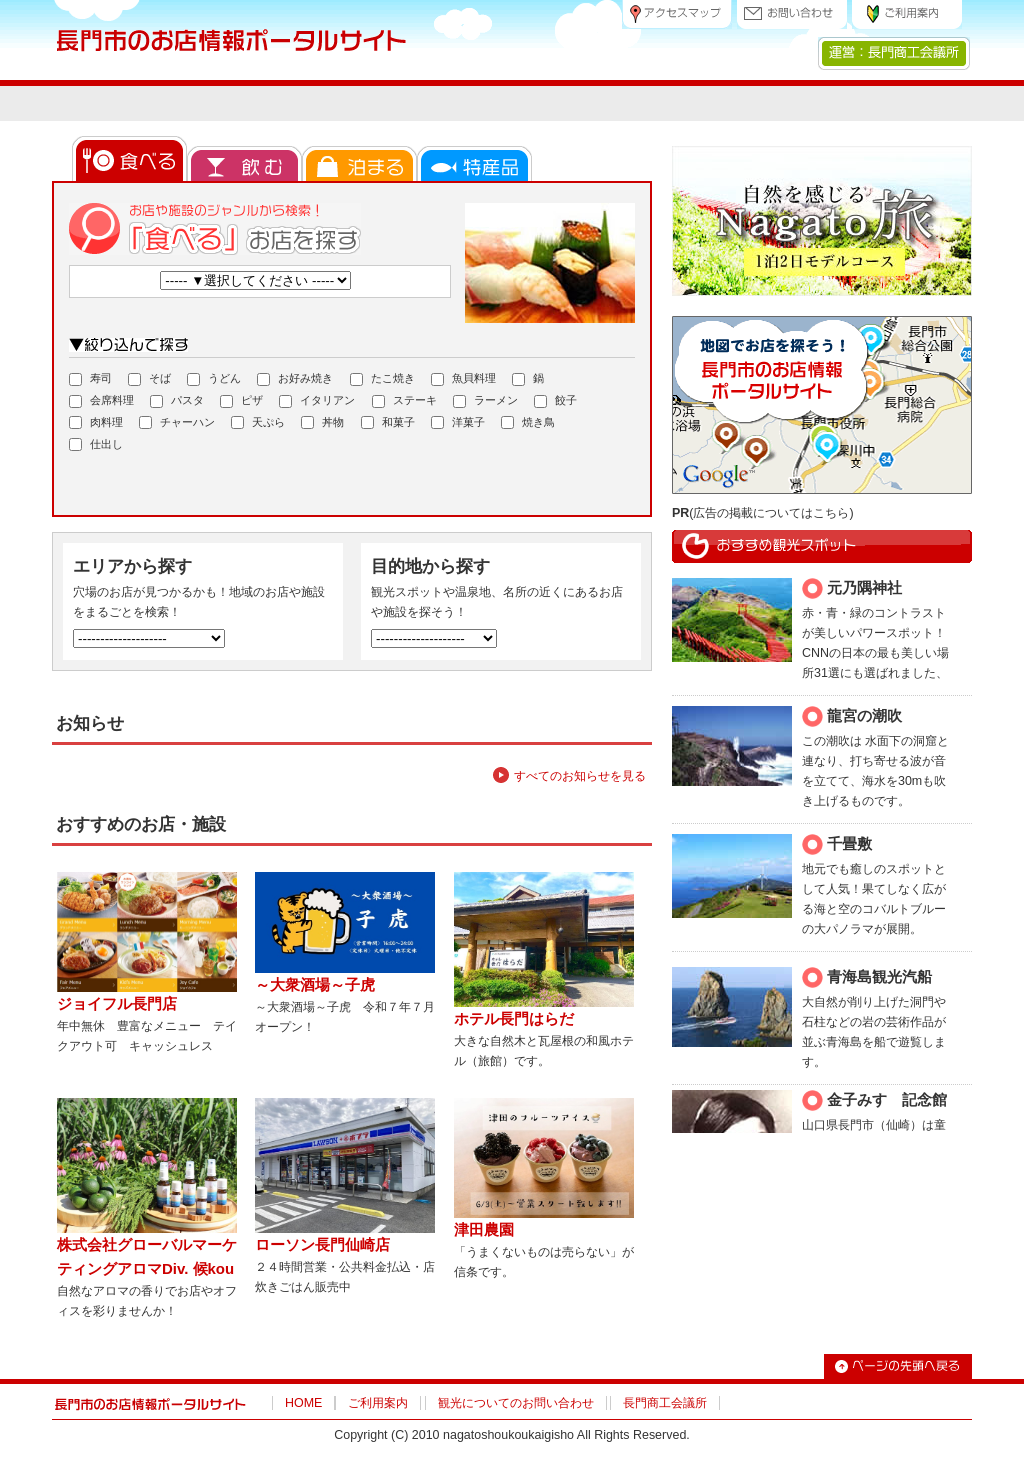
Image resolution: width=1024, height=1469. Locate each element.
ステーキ (404, 401)
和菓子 (388, 423)
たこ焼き (382, 379)
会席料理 (101, 401)
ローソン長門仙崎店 (322, 1259)
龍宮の (849, 715)
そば (149, 379)
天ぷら (258, 423)
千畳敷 (849, 843)
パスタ (177, 401)
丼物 (322, 423)
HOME (303, 1418)
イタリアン (317, 401)
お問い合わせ (792, 14)
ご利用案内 (907, 14)
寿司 (90, 379)
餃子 (555, 401)
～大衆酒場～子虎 (315, 999)
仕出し (96, 445)
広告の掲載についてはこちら (771, 513)
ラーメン (485, 401)
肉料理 (96, 423)
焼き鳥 (528, 423)
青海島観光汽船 (879, 976)
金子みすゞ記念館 (887, 1099)
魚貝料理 (463, 379)
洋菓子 (458, 423)
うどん (214, 379)
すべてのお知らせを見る (580, 791)
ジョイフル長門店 (117, 1018)
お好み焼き (295, 379)
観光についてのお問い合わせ (516, 1418)
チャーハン (177, 423)
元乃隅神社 (864, 587)
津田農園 (484, 1244)
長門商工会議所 (665, 1418)
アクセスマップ (677, 14)
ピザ (241, 401)
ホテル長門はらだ (514, 1033)
